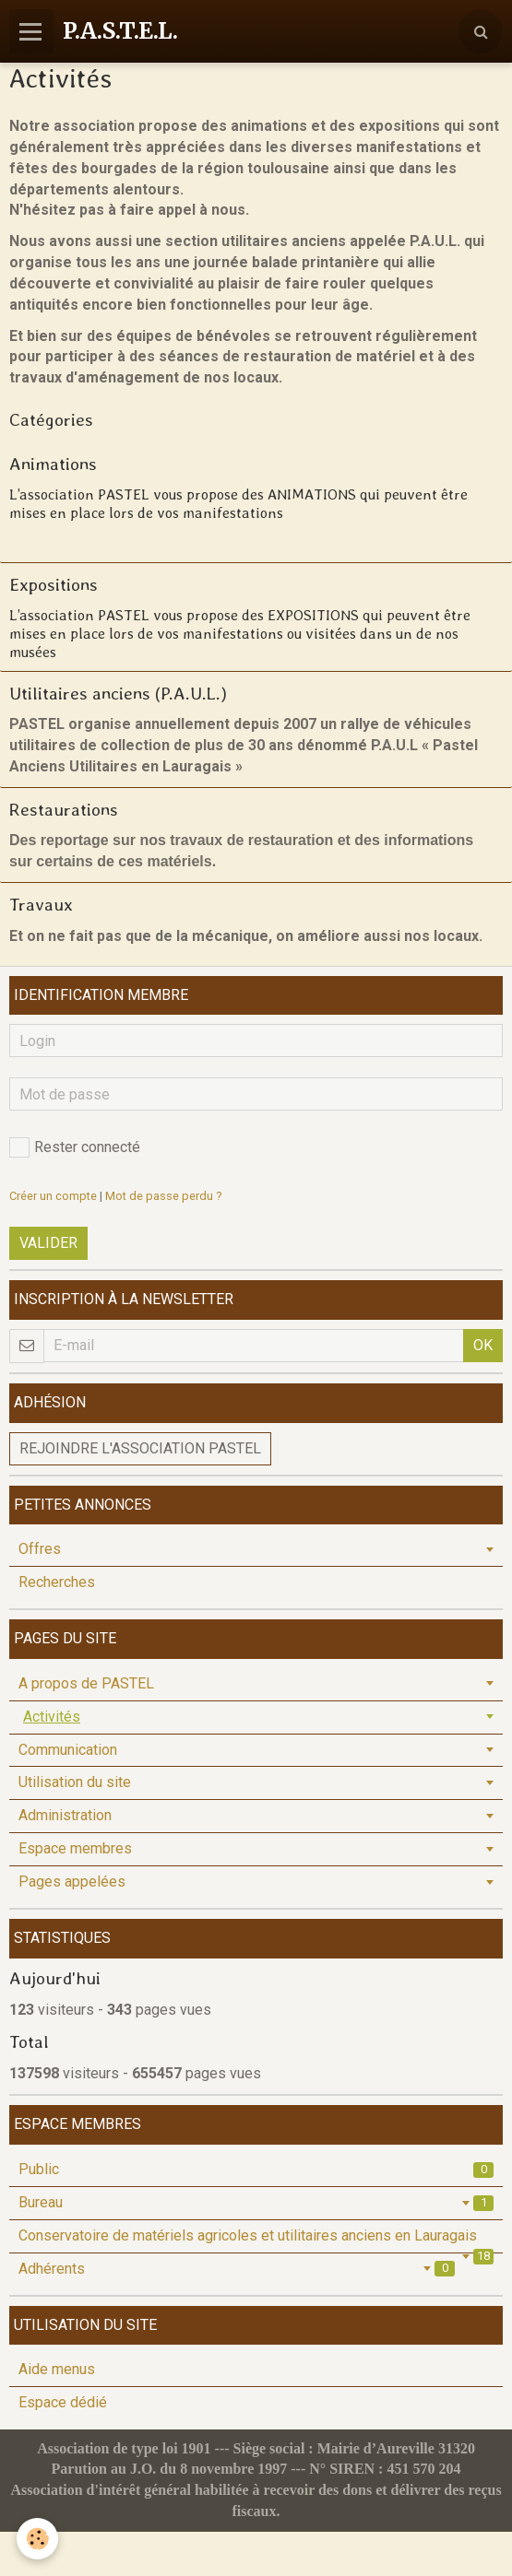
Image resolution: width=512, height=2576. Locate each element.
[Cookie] (37, 2538)
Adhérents (236, 2268)
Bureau (256, 2202)
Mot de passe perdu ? (163, 1196)
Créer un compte (53, 1196)
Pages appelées (71, 1881)
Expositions (53, 584)
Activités (51, 1716)
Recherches (56, 1582)
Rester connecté (74, 1147)
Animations (53, 464)
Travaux (41, 904)
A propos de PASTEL (86, 1683)
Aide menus (56, 2369)
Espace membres (75, 1848)
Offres (39, 1549)
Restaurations (63, 808)
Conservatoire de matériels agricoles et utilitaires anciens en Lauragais (256, 2240)
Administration (65, 1815)
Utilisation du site (74, 1782)
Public (256, 2169)
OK (483, 1345)
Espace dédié (62, 2402)
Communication (67, 1750)
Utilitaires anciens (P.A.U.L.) (118, 692)
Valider (48, 1243)
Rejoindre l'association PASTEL (140, 1448)
